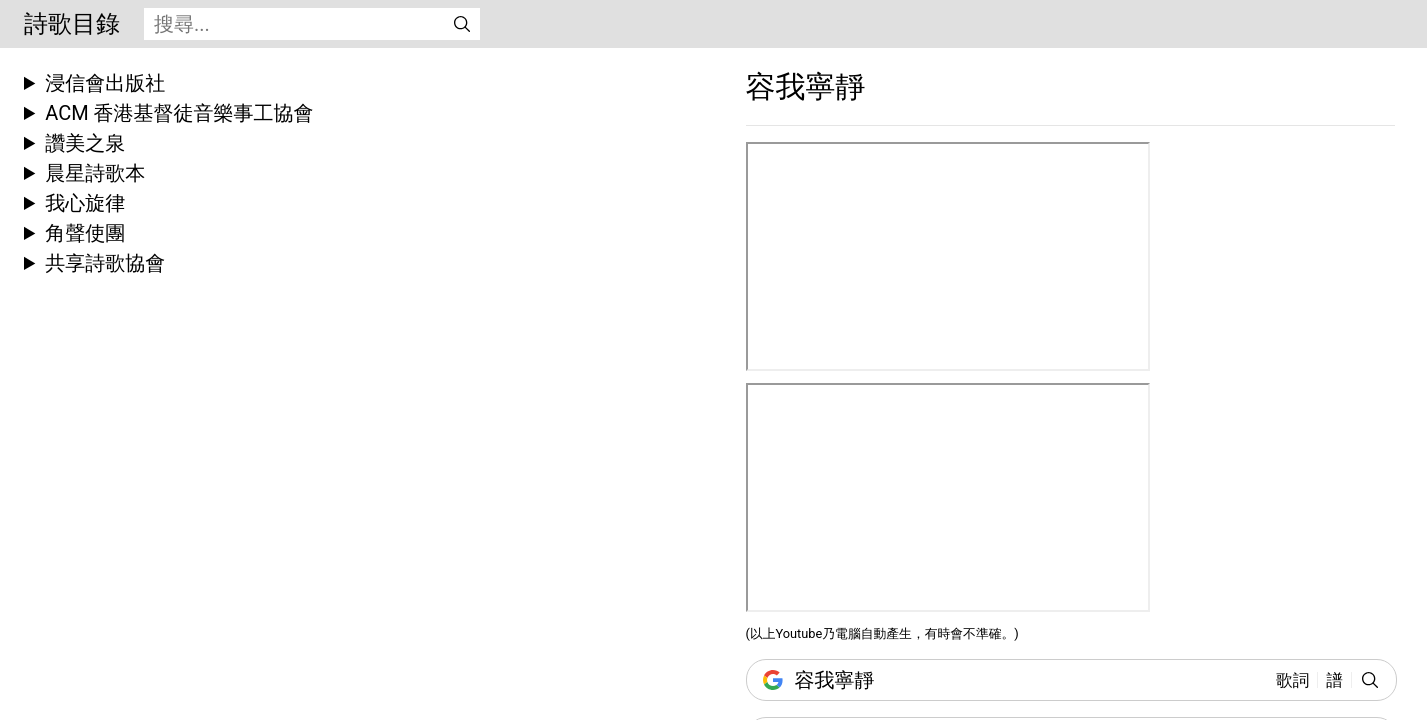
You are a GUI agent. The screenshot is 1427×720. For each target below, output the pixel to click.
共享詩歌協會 (105, 263)
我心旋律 (85, 203)
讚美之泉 (85, 143)
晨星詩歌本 (95, 173)
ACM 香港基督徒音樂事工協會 (179, 113)
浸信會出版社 (105, 83)
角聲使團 (85, 233)
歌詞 (1292, 680)
